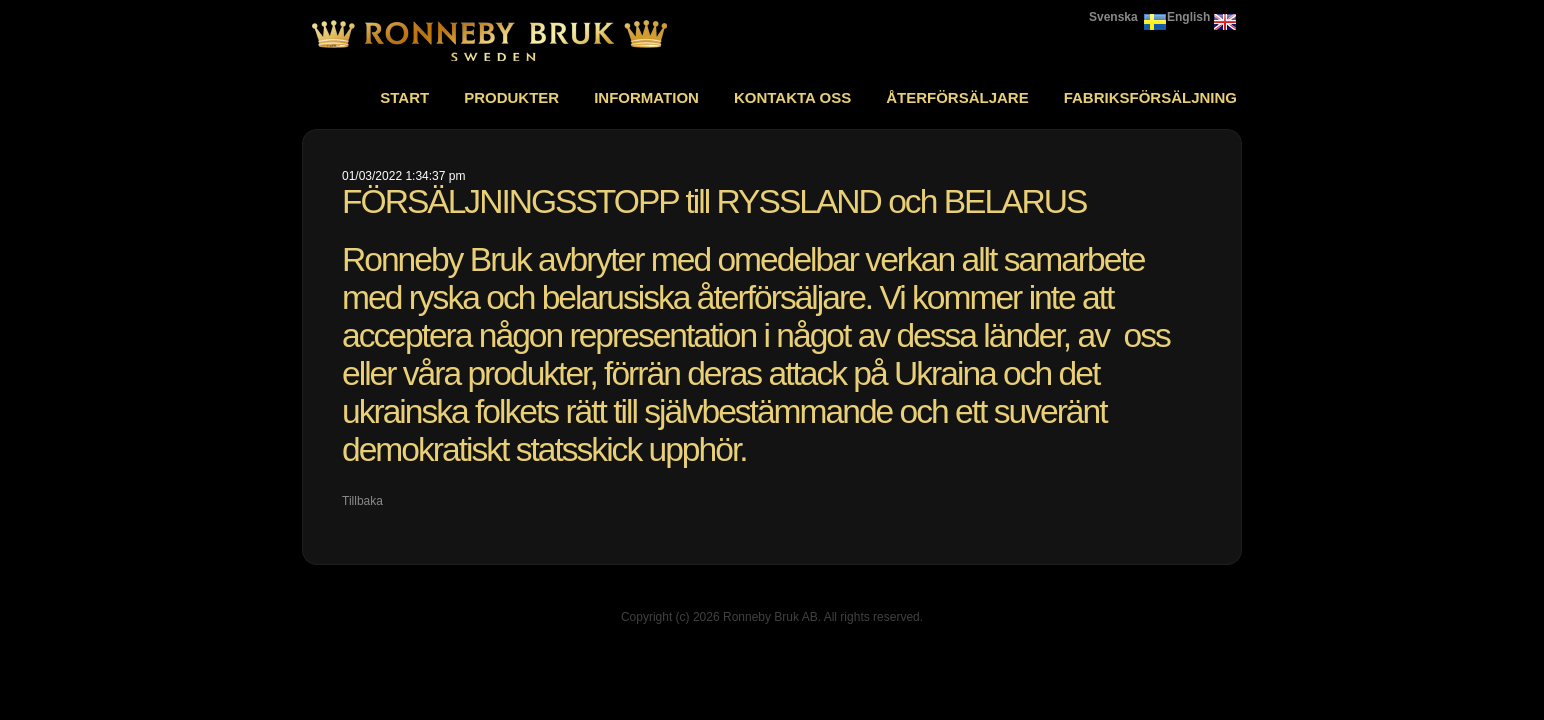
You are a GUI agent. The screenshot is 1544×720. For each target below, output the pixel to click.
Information (646, 97)
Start (404, 97)
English (1188, 17)
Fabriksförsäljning (1150, 97)
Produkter (511, 97)
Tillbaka (362, 501)
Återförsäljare (957, 97)
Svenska (1113, 17)
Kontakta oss (792, 97)
